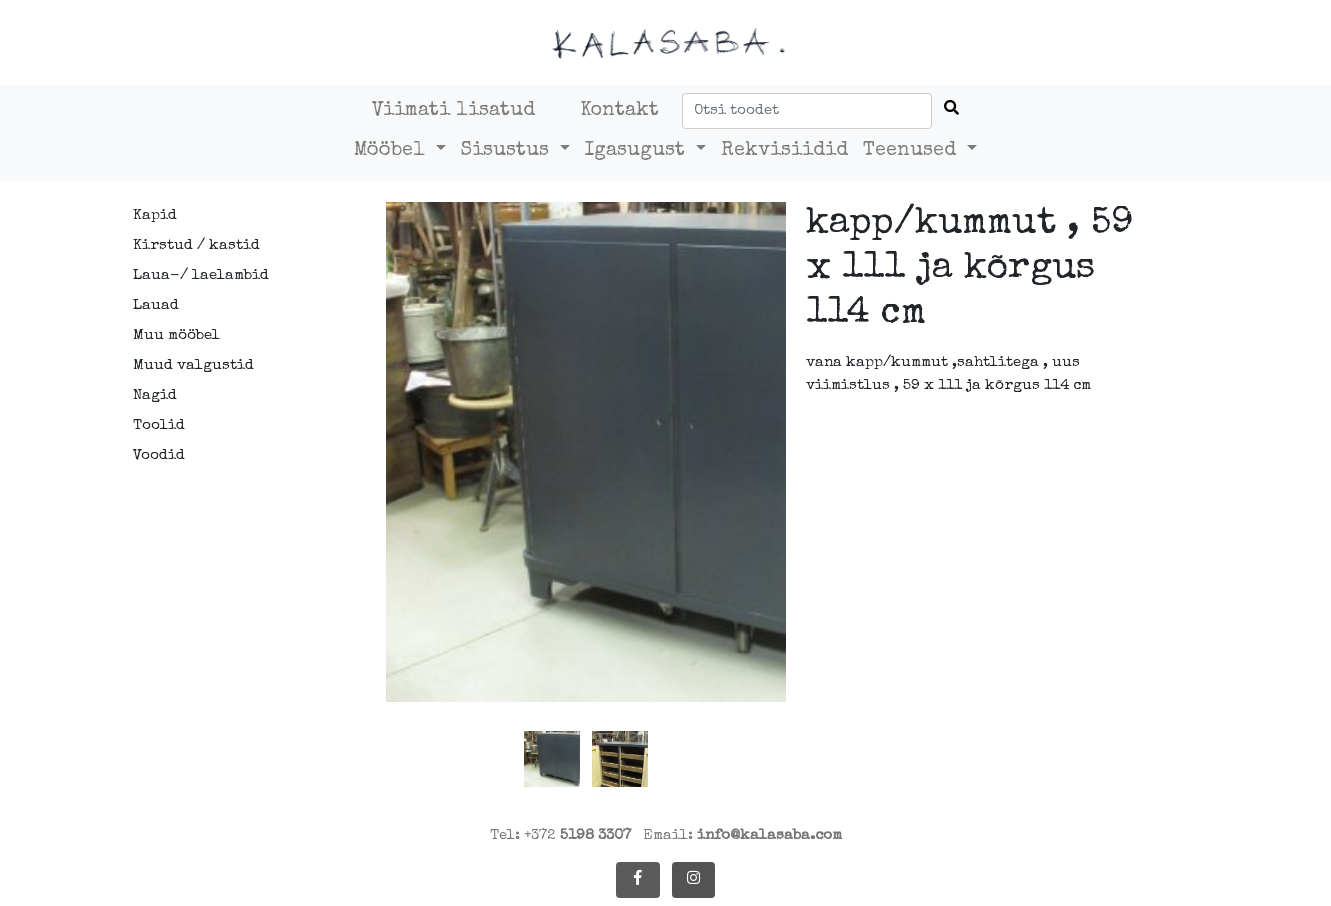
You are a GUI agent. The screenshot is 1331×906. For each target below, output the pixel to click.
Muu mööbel (176, 335)
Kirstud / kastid (196, 245)
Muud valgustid (193, 365)
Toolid (159, 425)
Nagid (155, 395)
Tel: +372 (560, 835)
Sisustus (508, 151)
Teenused (912, 151)
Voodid (159, 455)
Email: (742, 835)
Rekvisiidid (784, 151)
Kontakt (619, 111)
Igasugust (638, 151)
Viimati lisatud (453, 111)
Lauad (156, 305)
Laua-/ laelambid (201, 275)
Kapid (155, 215)
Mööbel (392, 151)
